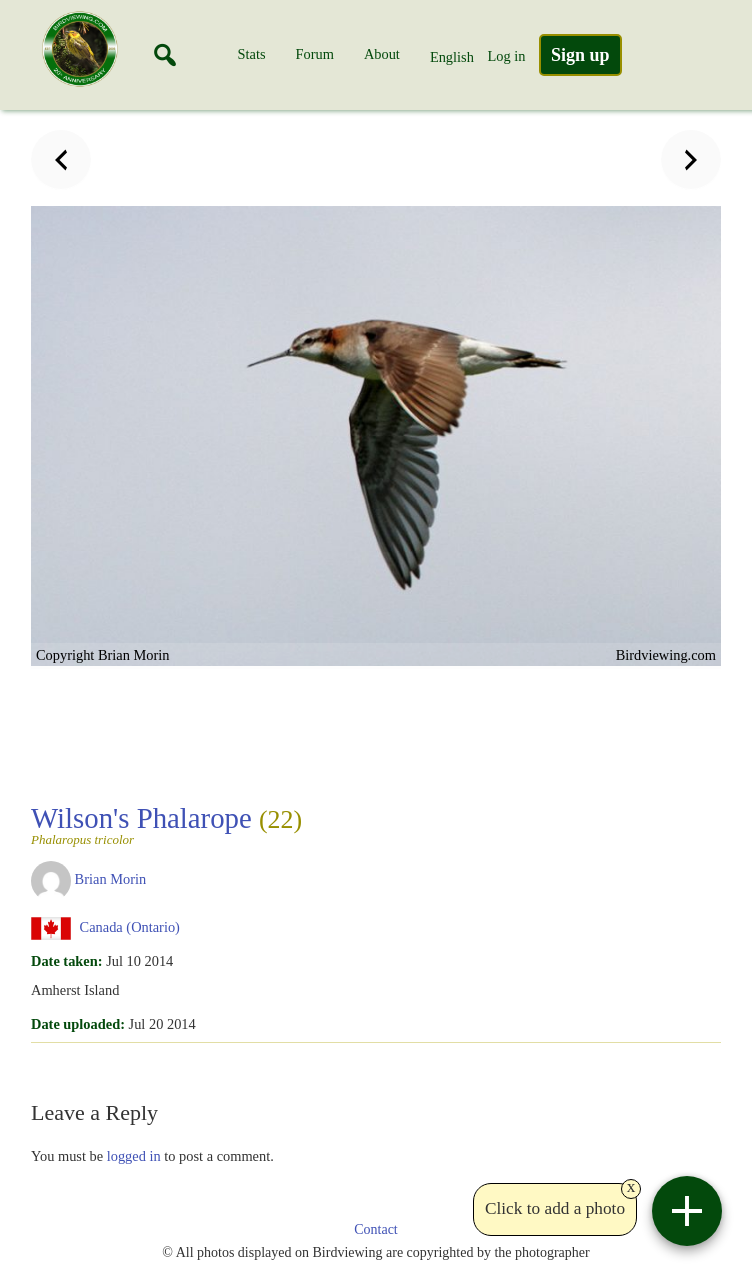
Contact (376, 1229)
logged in (134, 1156)
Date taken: (67, 961)
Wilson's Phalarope (166, 824)
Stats (252, 54)
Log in (506, 56)
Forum (315, 54)
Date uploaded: (78, 1024)
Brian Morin (111, 879)
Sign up (580, 55)
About (382, 54)
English (452, 57)
